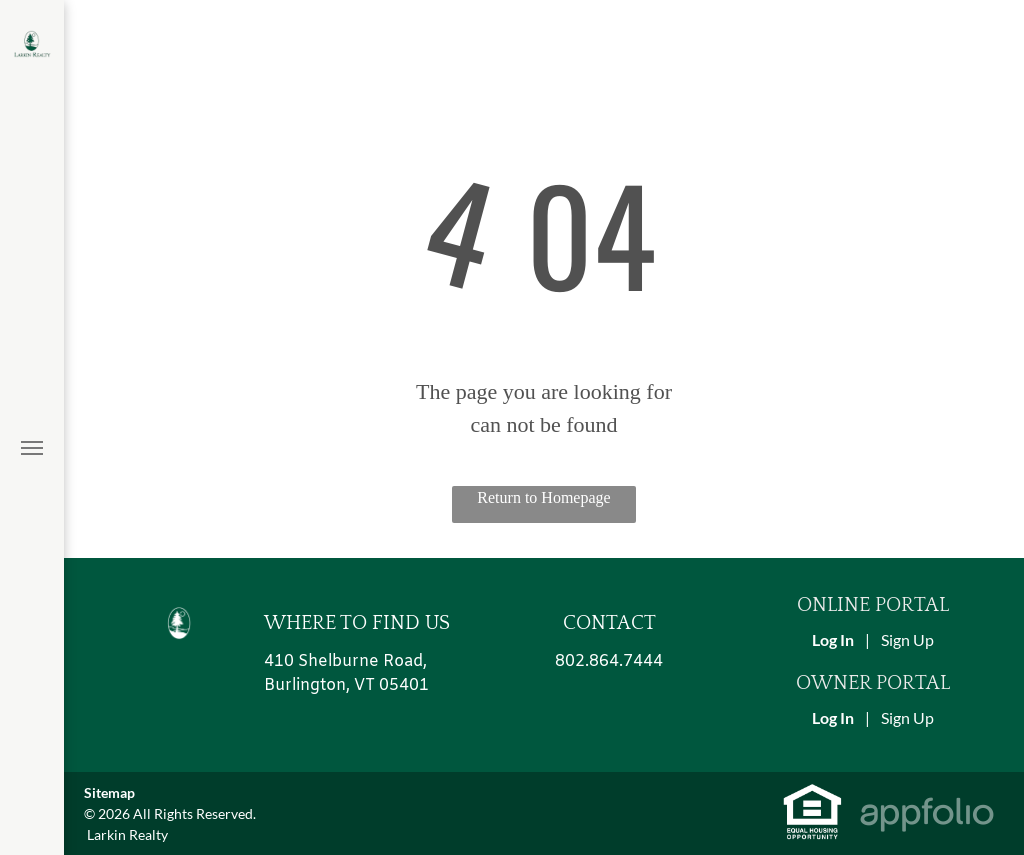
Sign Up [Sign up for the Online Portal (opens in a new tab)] (907, 639)
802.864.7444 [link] (609, 661)
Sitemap (109, 792)
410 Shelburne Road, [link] (345, 661)
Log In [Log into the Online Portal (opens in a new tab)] (833, 639)
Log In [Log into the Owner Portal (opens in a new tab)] (833, 717)
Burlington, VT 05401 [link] (346, 685)
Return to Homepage (543, 497)
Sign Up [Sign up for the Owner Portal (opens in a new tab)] (907, 717)
